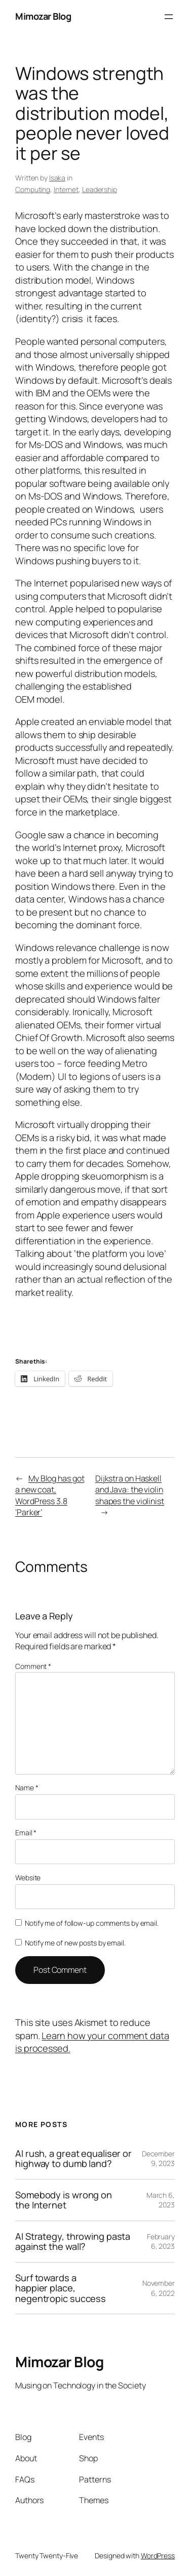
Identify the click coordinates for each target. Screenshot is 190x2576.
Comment (33, 1666)
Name (26, 1787)
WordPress (158, 2555)
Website (28, 1877)
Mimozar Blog (43, 16)
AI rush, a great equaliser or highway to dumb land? (73, 2158)
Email (25, 1832)
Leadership (99, 189)
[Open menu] (169, 17)
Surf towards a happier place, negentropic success (60, 2288)
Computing (32, 189)
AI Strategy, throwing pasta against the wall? (72, 2241)
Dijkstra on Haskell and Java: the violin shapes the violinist (129, 1490)
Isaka (57, 178)
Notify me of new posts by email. (75, 1943)
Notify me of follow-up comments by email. (92, 1923)
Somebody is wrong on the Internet (63, 2200)
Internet (66, 189)
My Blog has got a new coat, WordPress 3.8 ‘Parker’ (49, 1495)
